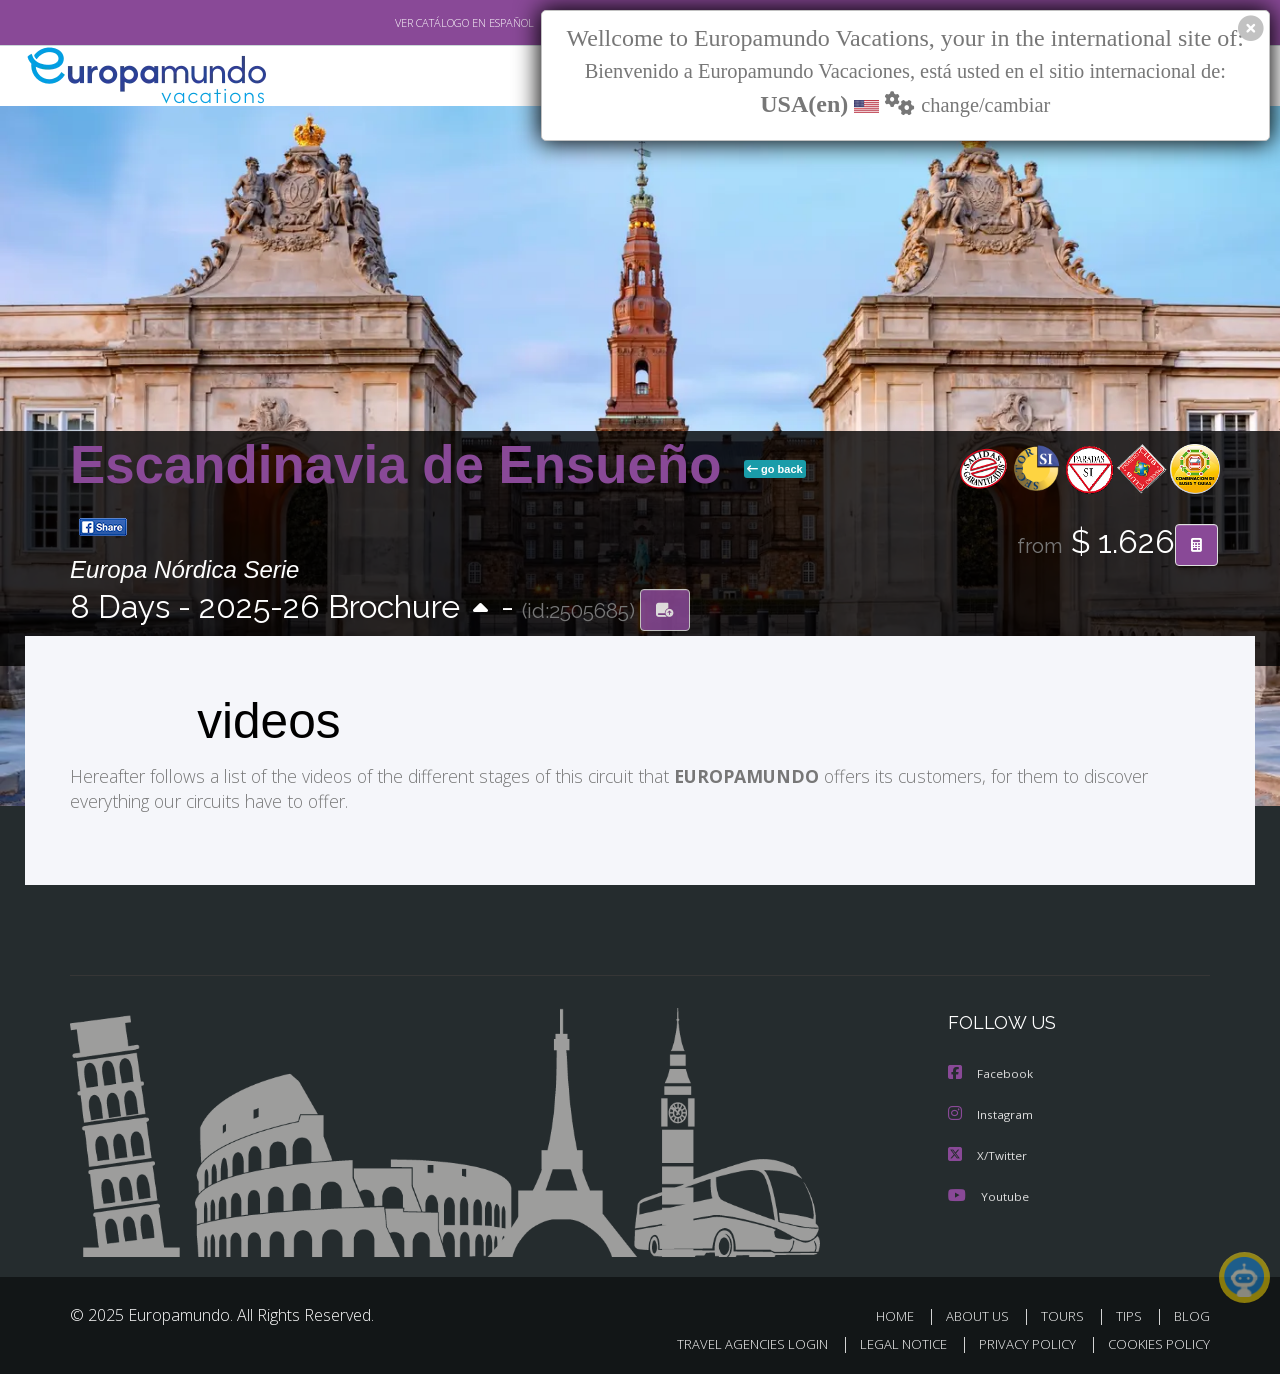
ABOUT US (983, 1312)
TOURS (1066, 1312)
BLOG (1192, 1312)
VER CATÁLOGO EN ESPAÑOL (418, 23)
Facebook (991, 1072)
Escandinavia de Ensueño (403, 464)
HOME (902, 1312)
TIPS (1131, 1312)
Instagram (991, 1112)
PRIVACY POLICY (1018, 1340)
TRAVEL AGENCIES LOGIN (733, 1340)
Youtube (988, 1192)
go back (775, 469)
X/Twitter (988, 1152)
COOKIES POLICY (1154, 1340)
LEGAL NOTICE (890, 1340)
